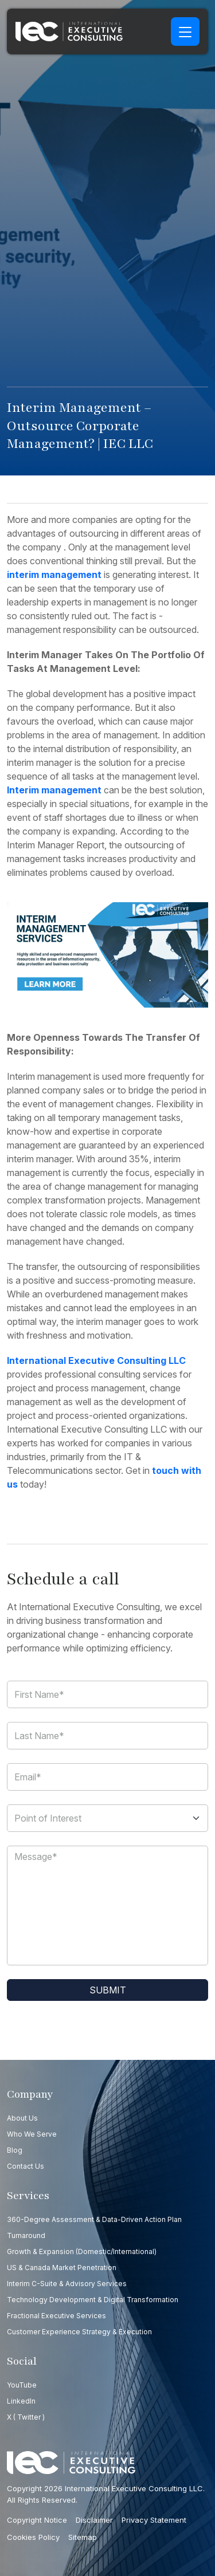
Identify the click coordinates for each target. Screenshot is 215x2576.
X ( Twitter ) (26, 2417)
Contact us (25, 2166)
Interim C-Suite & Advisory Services (67, 2283)
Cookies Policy (33, 2537)
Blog (14, 2150)
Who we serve (32, 2134)
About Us (22, 2118)
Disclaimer (94, 2519)
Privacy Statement (154, 2519)
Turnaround (26, 2235)
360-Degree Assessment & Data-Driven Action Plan (94, 2219)
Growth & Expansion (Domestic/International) (82, 2251)
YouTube (22, 2385)
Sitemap (82, 2537)
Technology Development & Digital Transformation (92, 2299)
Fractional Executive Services (56, 2315)
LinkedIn (21, 2401)
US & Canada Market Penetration (61, 2267)
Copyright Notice (37, 2519)
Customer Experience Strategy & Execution (79, 2331)
